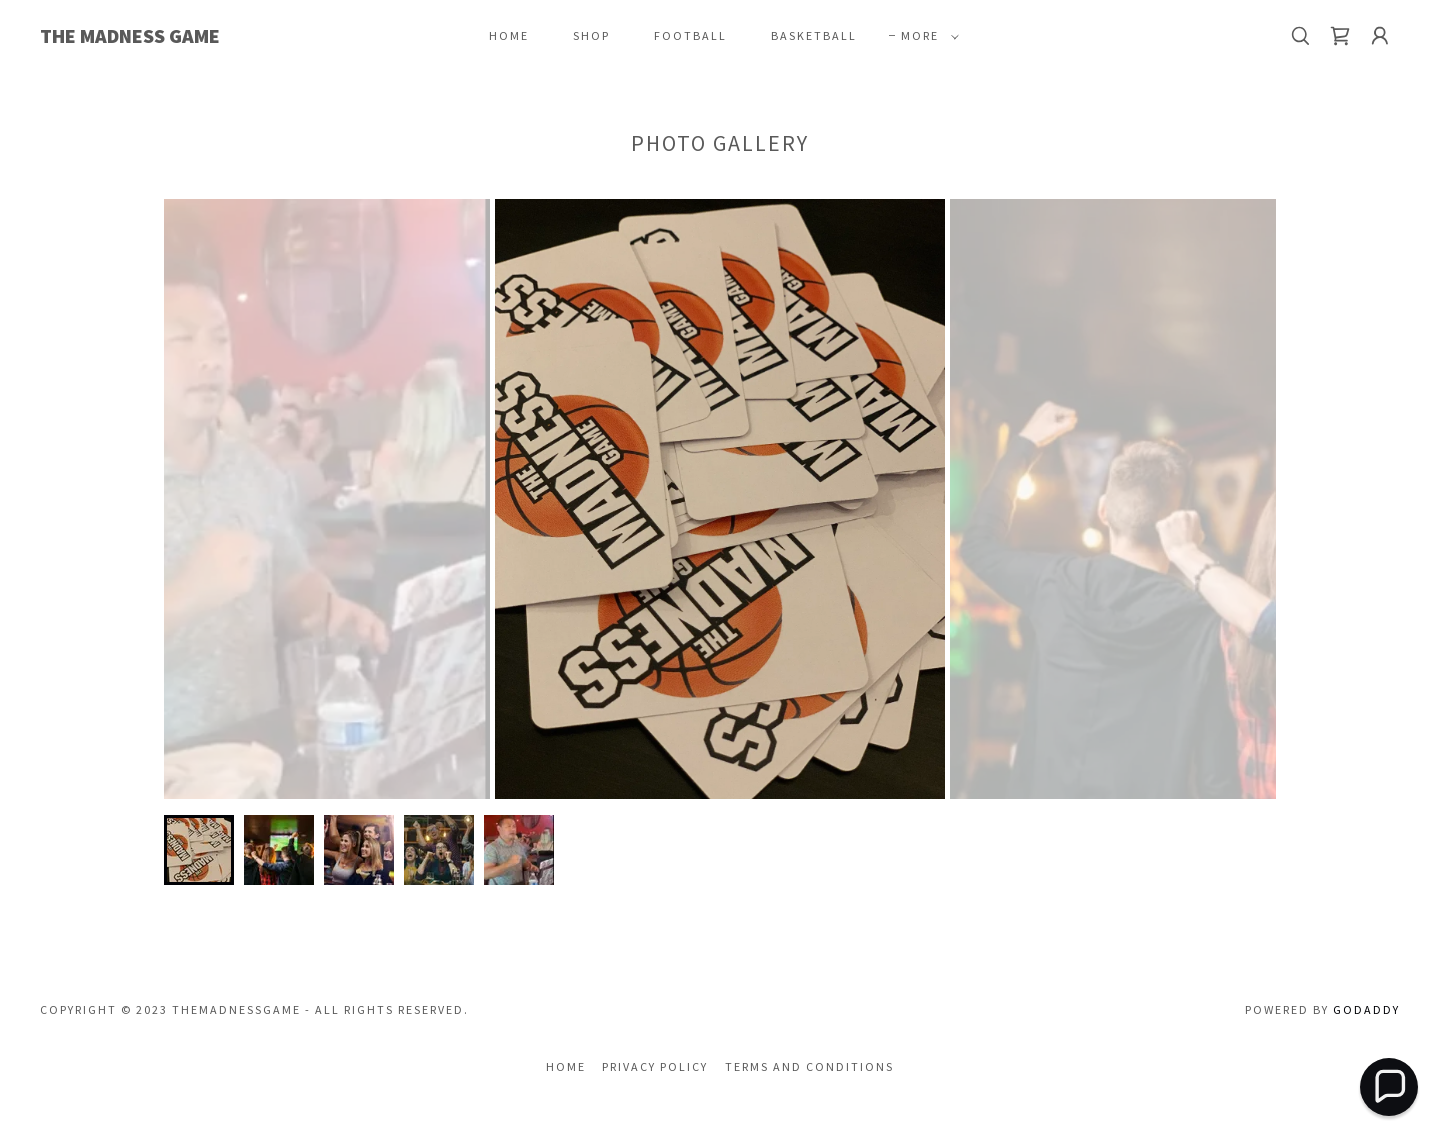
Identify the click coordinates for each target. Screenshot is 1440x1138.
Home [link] (509, 35)
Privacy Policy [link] (655, 1066)
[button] (926, 36)
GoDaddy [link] (1366, 1009)
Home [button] (566, 1066)
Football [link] (690, 35)
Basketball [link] (814, 35)
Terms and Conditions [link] (809, 1066)
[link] (228, 37)
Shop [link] (591, 35)
